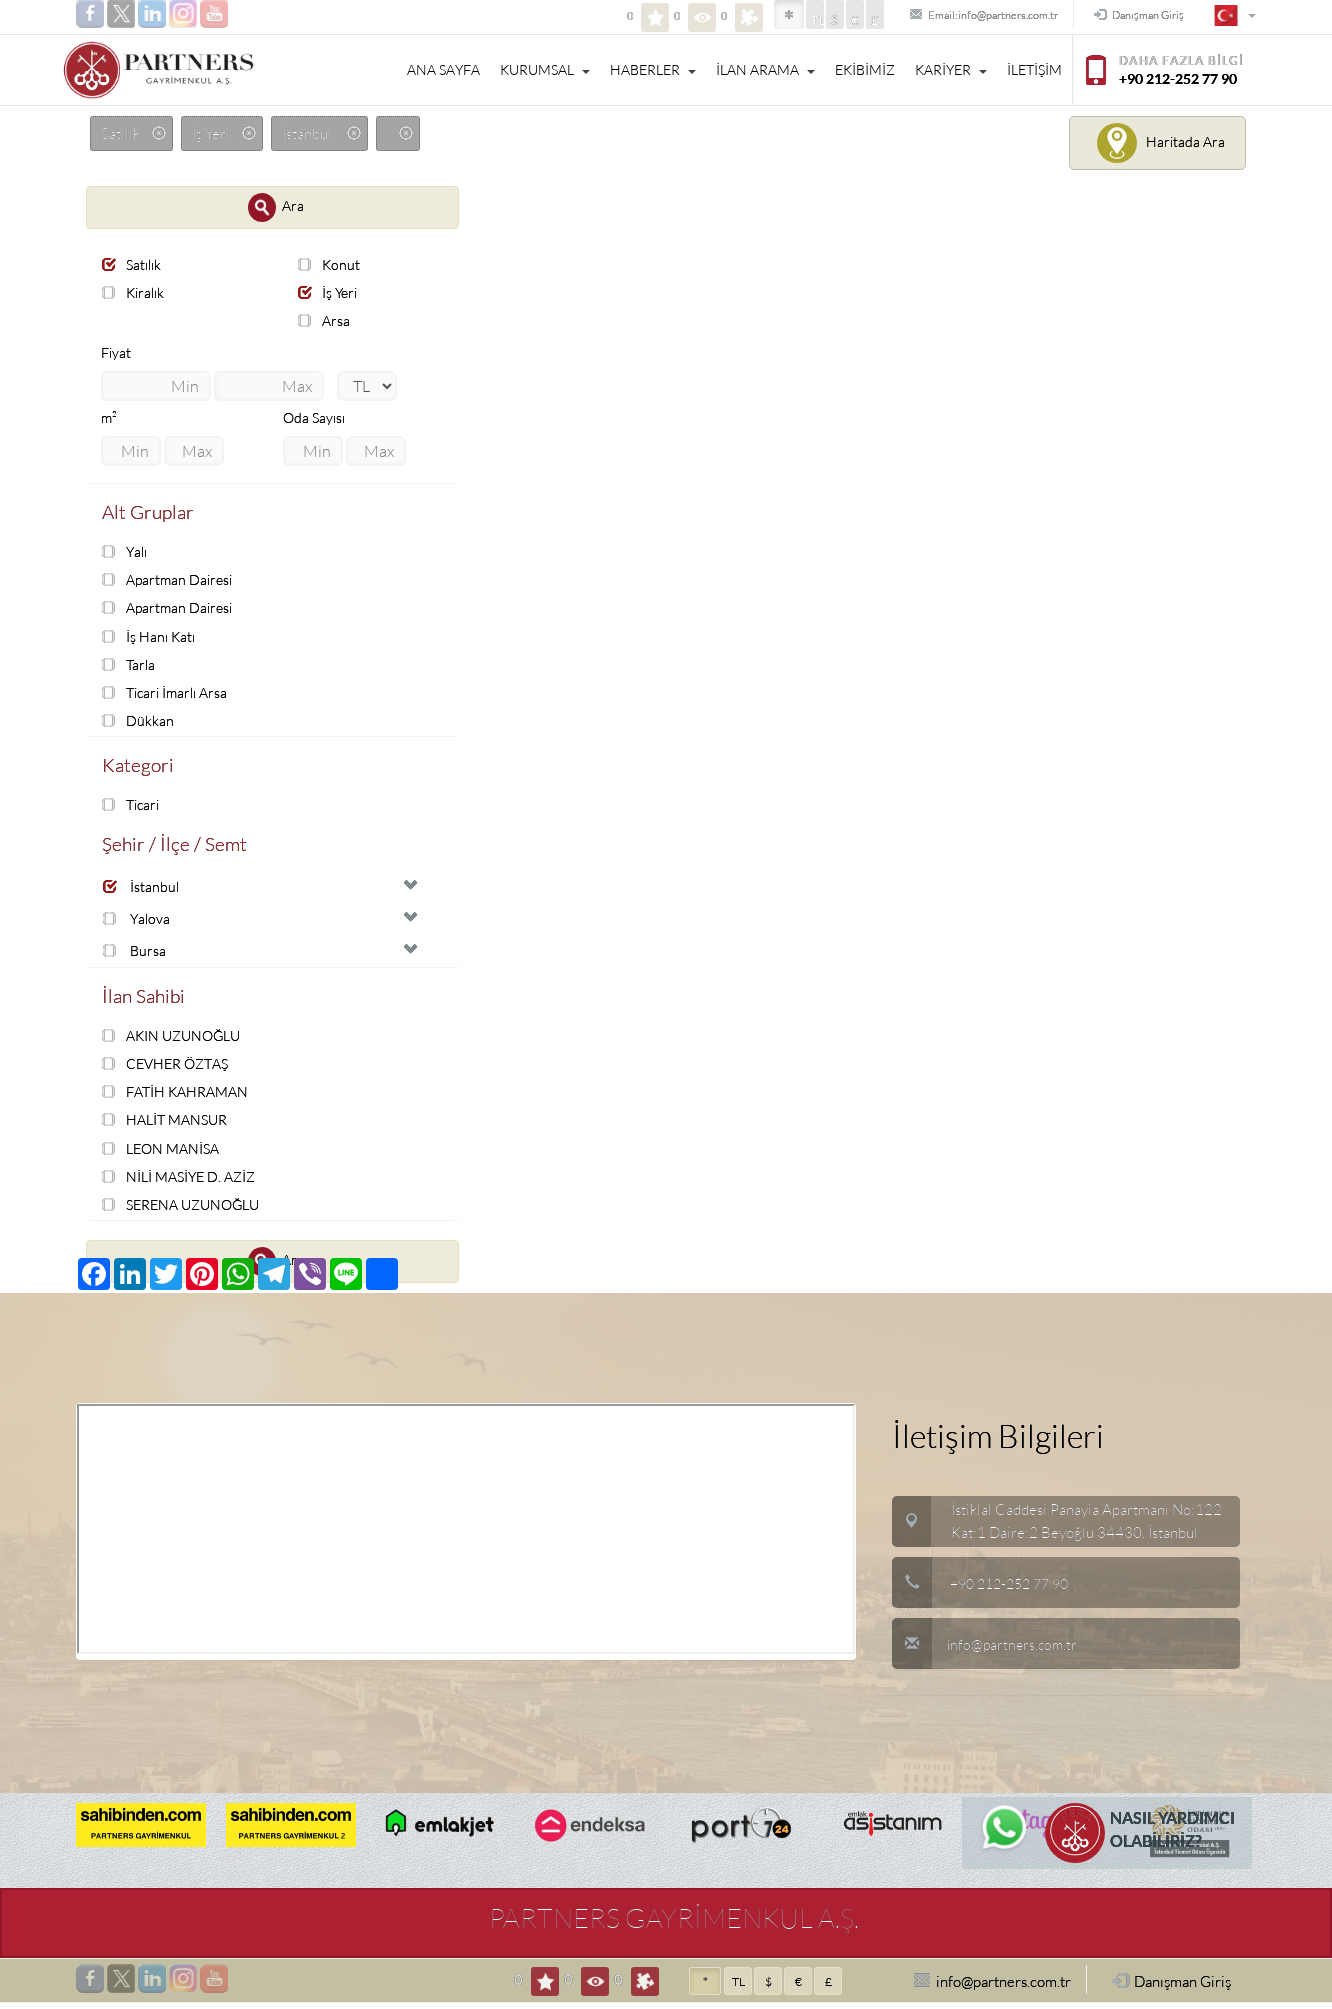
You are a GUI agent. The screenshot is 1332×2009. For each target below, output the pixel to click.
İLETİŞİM (1034, 70)
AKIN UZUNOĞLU (176, 1040)
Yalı (126, 552)
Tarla (130, 665)
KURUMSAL (545, 70)
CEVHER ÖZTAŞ (170, 1069)
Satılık (134, 264)
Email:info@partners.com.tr (942, 16)
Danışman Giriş (1127, 16)
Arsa (325, 321)
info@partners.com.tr (987, 1650)
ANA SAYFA (443, 70)
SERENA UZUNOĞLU (186, 1210)
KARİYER (951, 70)
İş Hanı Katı (150, 637)
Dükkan (138, 722)
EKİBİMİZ (865, 70)
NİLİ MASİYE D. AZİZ (183, 1181)
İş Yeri (329, 292)
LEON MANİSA (164, 1153)
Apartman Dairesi (170, 581)
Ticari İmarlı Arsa (169, 693)
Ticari (133, 807)
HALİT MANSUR (168, 1125)
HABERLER (653, 70)
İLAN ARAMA (765, 70)
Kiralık (135, 292)
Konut (330, 264)
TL (757, 21)
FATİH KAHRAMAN (179, 1097)
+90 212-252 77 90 (1015, 1589)
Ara (276, 207)
